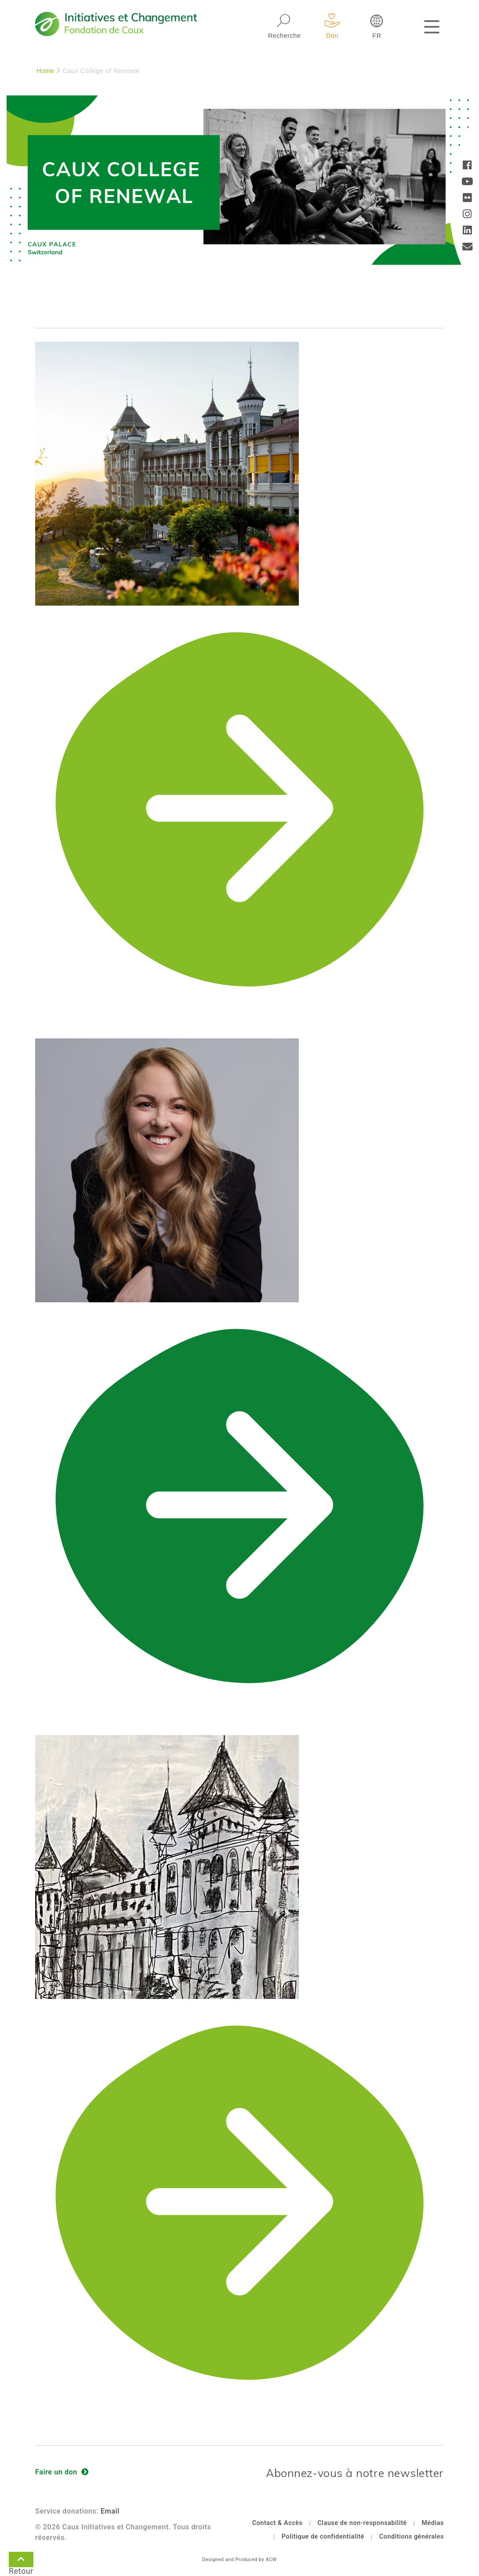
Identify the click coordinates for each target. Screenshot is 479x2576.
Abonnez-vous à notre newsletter (355, 2473)
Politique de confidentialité (323, 2536)
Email (110, 2511)
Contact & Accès (277, 2523)
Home (45, 70)
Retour (21, 2561)
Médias (432, 2523)
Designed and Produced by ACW (239, 2559)
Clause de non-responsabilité (361, 2523)
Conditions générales (411, 2536)
